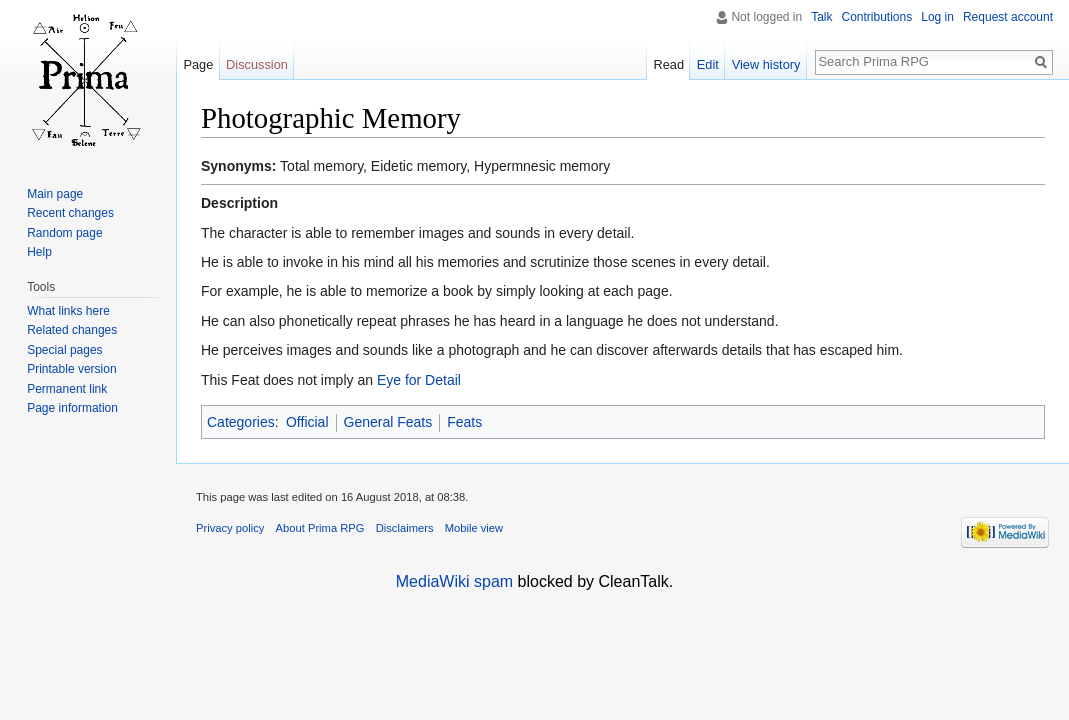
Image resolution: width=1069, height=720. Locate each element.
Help (39, 252)
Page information (72, 408)
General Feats (388, 422)
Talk (821, 17)
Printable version (71, 369)
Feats (464, 422)
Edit (708, 64)
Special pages (64, 350)
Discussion (257, 64)
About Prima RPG (320, 528)
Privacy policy (230, 528)
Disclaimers (405, 528)
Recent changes (70, 213)
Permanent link (67, 389)
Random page (64, 233)
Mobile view (474, 528)
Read (668, 64)
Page (198, 64)
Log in (937, 17)
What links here (68, 311)
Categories (241, 422)
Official (307, 422)
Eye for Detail (419, 380)
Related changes (72, 330)
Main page (55, 194)
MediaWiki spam (454, 581)
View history (766, 64)
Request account (1008, 17)
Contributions (877, 17)
